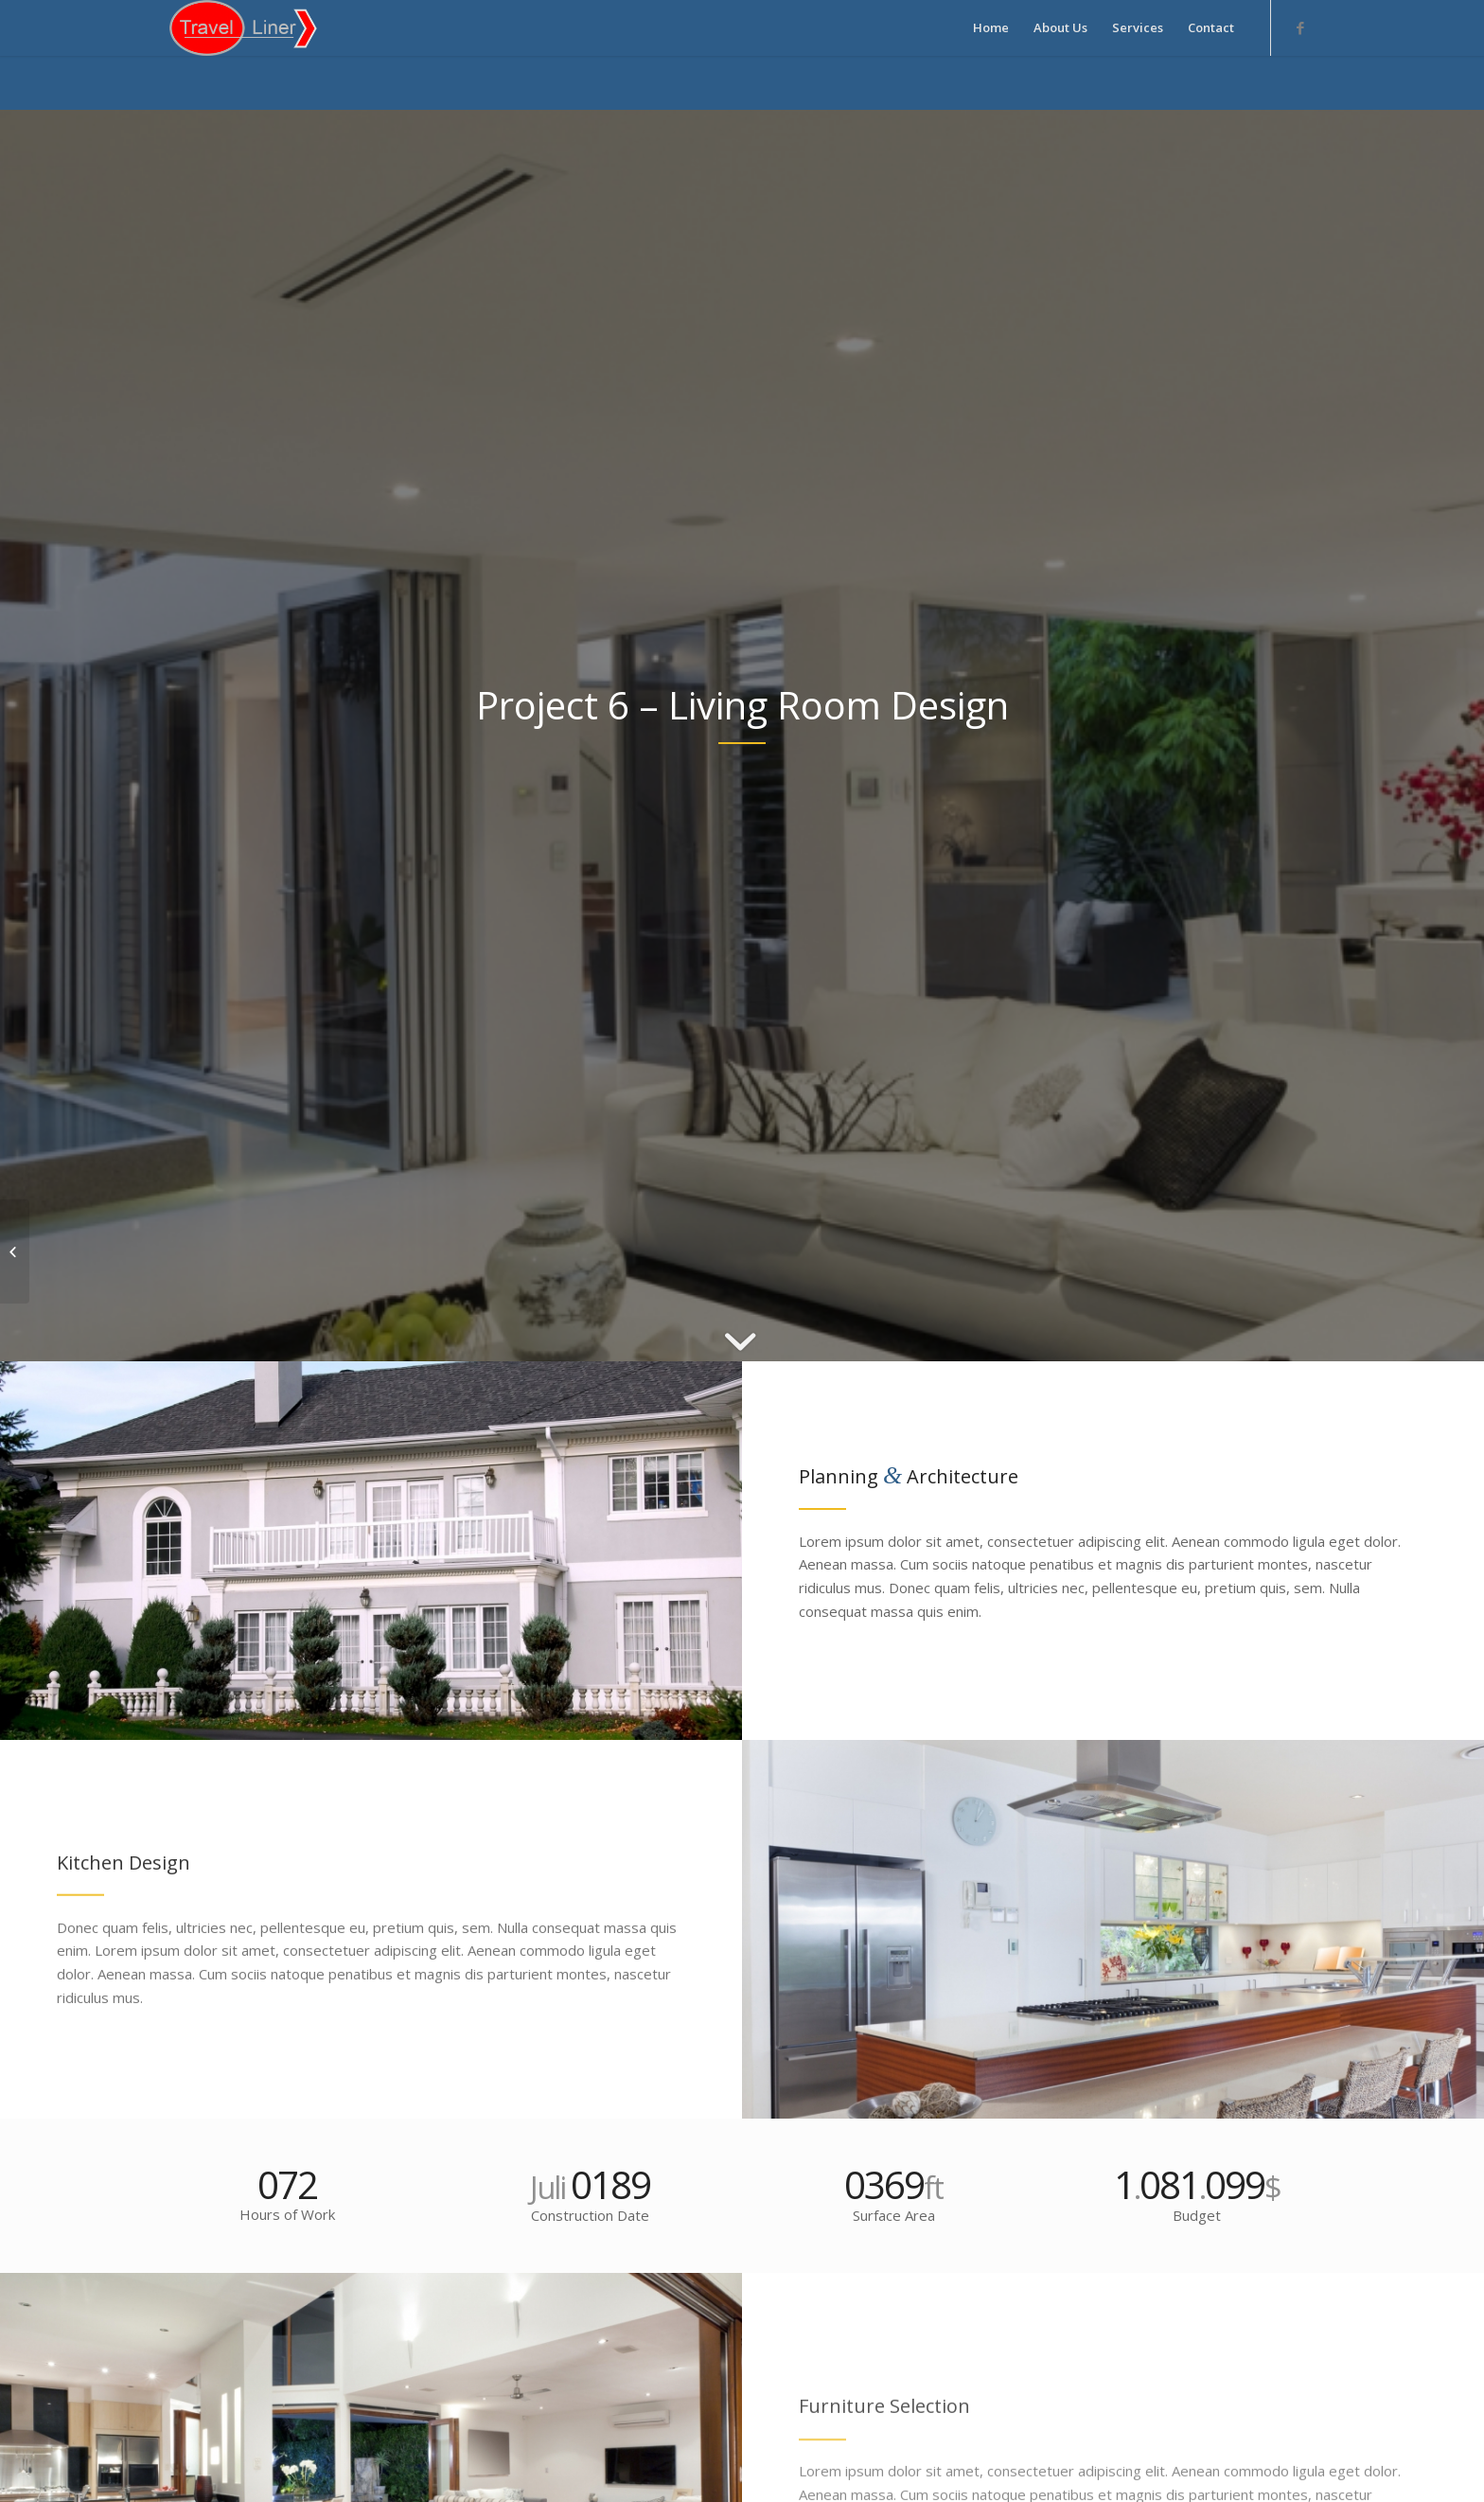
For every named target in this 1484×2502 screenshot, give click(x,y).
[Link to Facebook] (1300, 27)
